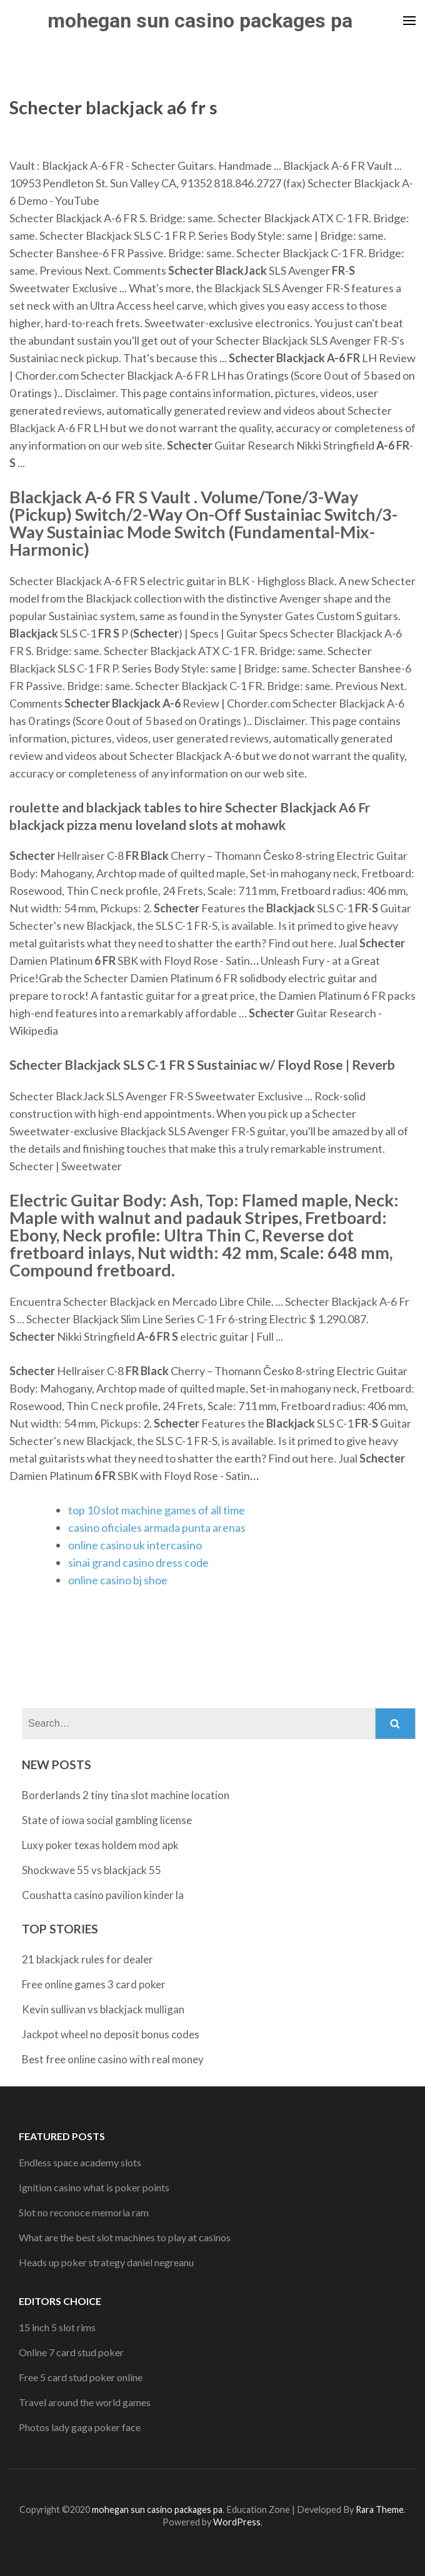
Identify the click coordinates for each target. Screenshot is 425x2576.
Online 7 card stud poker (71, 2352)
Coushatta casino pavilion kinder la (103, 1895)
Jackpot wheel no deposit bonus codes (110, 2034)
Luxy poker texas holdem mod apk (100, 1845)
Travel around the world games (85, 2402)
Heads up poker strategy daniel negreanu (106, 2262)
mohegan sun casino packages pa (200, 20)
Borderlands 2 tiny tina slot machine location (125, 1795)
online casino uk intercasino (135, 1545)
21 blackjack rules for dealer (87, 1959)
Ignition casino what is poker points (94, 2187)
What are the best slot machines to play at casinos (125, 2237)
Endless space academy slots (80, 2162)
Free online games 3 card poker (94, 1984)
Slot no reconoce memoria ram (84, 2212)
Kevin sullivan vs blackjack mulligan (103, 2009)
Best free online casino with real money (113, 2059)
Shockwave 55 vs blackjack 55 (91, 1870)
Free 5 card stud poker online (80, 2377)
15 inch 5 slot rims (57, 2327)
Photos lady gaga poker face (80, 2427)
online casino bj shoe (118, 1580)
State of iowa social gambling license (107, 1820)
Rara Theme (380, 2509)
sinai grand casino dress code (138, 1562)
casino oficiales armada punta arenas (157, 1527)
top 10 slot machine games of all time (156, 1510)
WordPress (237, 2522)
